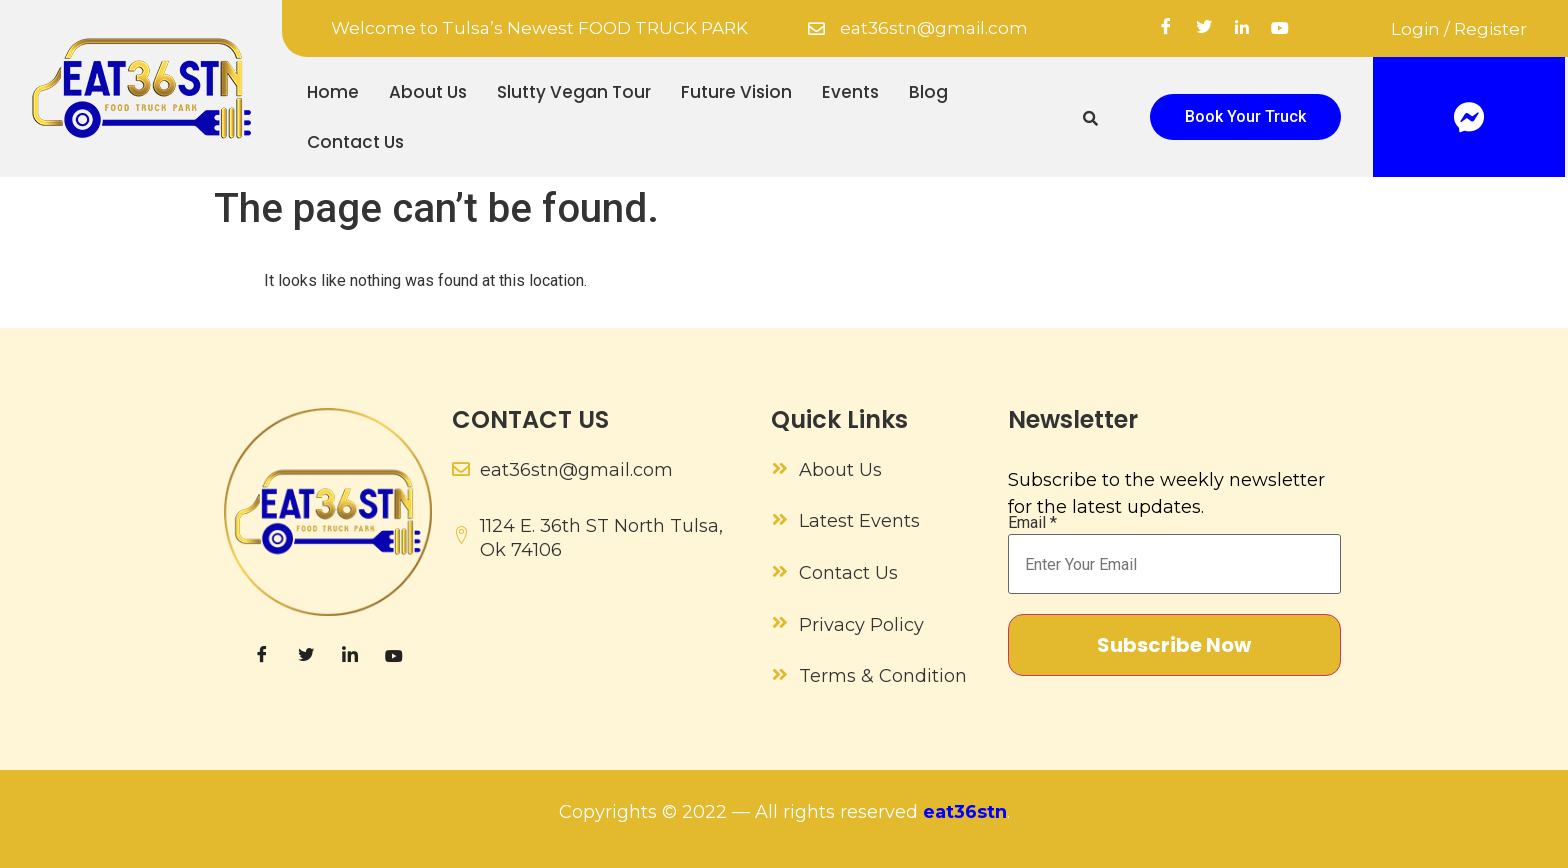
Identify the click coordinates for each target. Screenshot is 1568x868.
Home (333, 92)
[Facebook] (1166, 29)
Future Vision (736, 92)
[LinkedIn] (350, 656)
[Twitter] (1204, 29)
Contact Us (355, 142)
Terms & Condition (883, 676)
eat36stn (965, 812)
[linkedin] (1242, 29)
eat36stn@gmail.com (934, 28)
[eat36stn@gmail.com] (816, 28)
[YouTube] (1280, 29)
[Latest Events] (780, 519)
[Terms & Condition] (780, 674)
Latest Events (859, 521)
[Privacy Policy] (780, 622)
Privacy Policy (861, 625)
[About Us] (780, 468)
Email (1032, 523)
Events (850, 92)
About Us (428, 92)
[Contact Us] (780, 571)
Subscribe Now (1174, 645)
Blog (928, 92)
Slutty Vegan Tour (574, 92)
